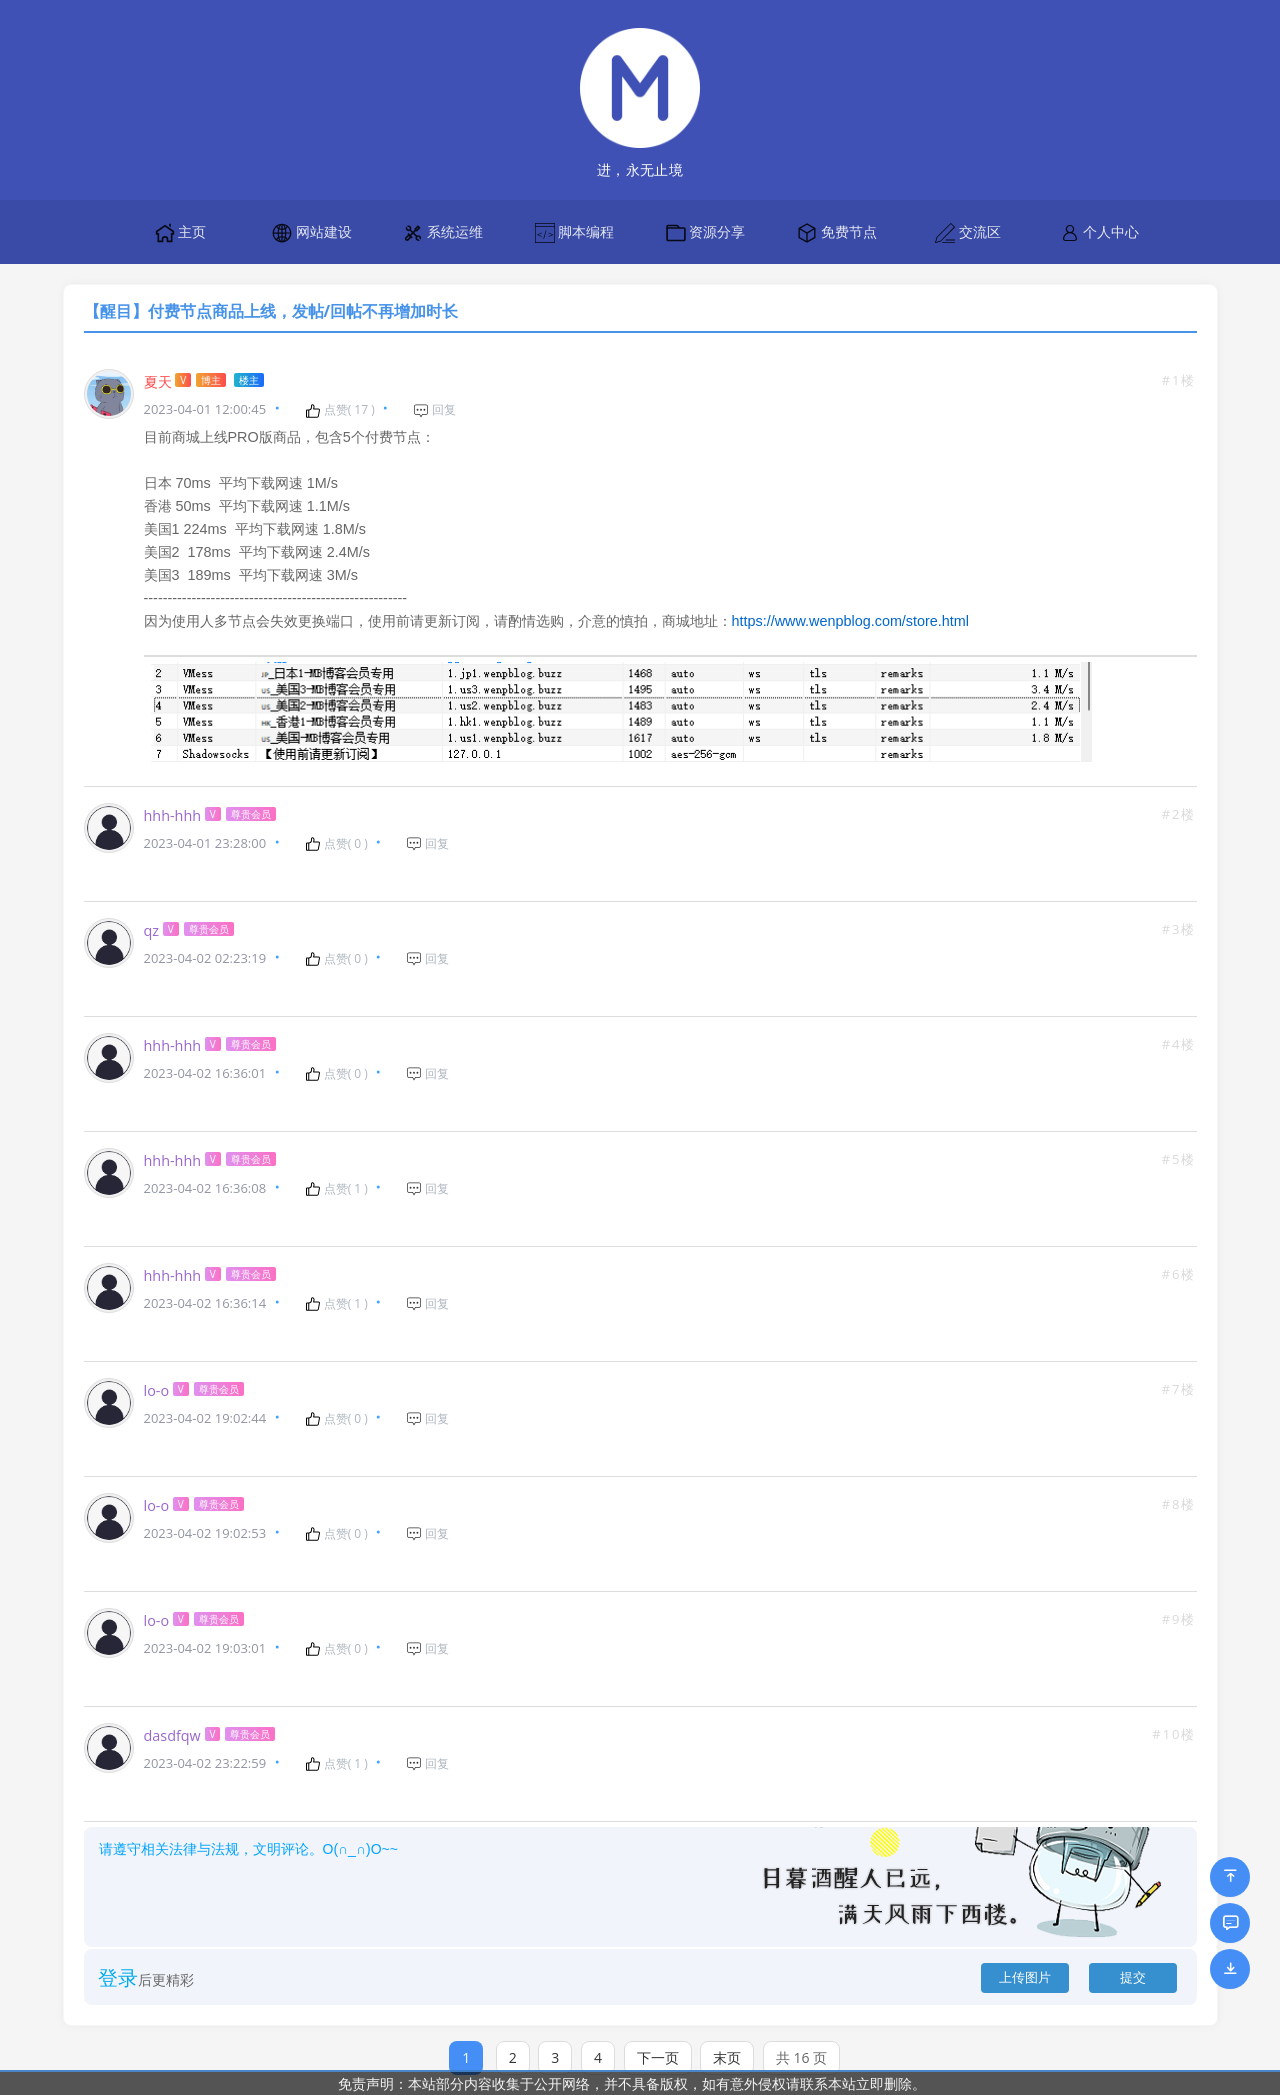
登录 (118, 1957)
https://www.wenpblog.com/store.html (851, 613)
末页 (727, 2037)
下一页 (658, 2037)
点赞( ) (340, 410)
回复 (434, 410)
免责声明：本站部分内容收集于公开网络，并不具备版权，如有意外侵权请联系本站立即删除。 (632, 2083)
